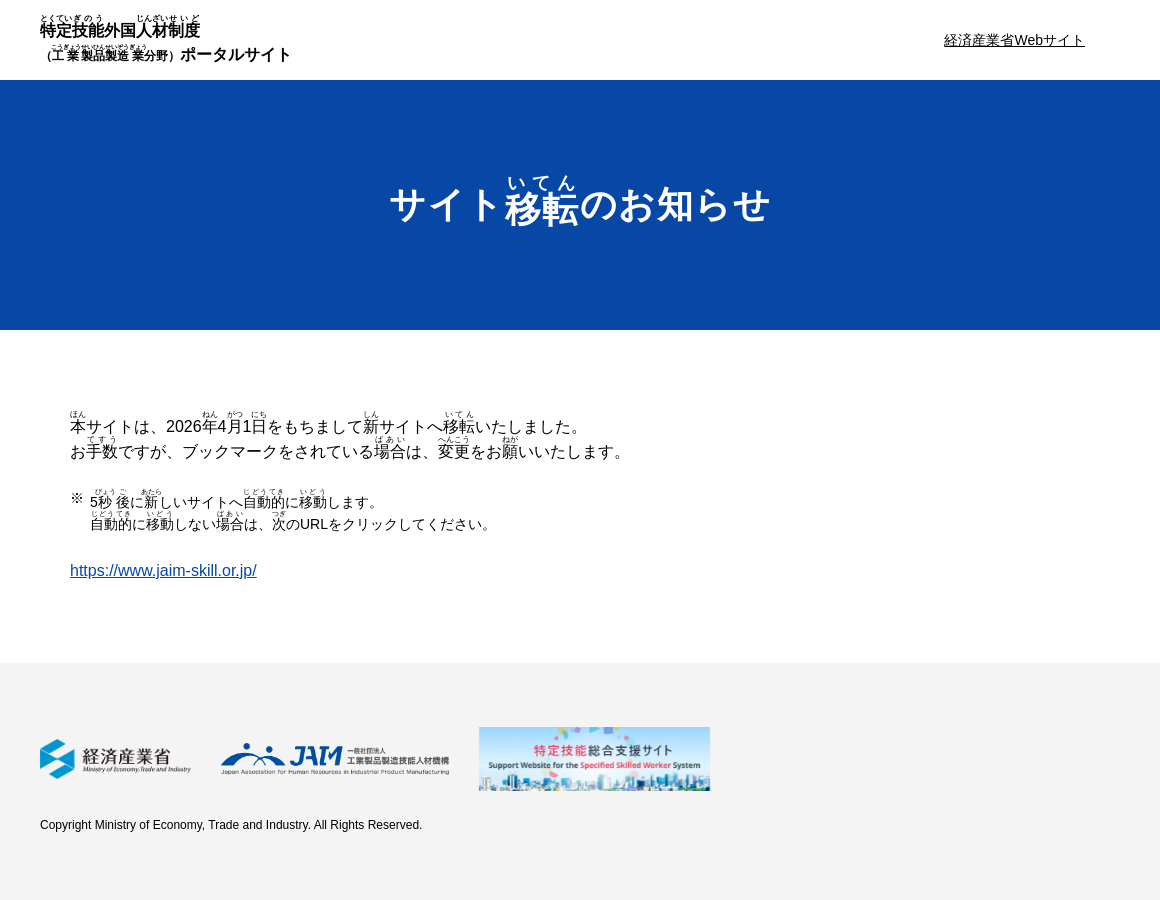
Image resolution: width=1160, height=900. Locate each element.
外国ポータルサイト (166, 38)
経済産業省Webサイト (1014, 40)
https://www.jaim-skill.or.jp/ (163, 570)
